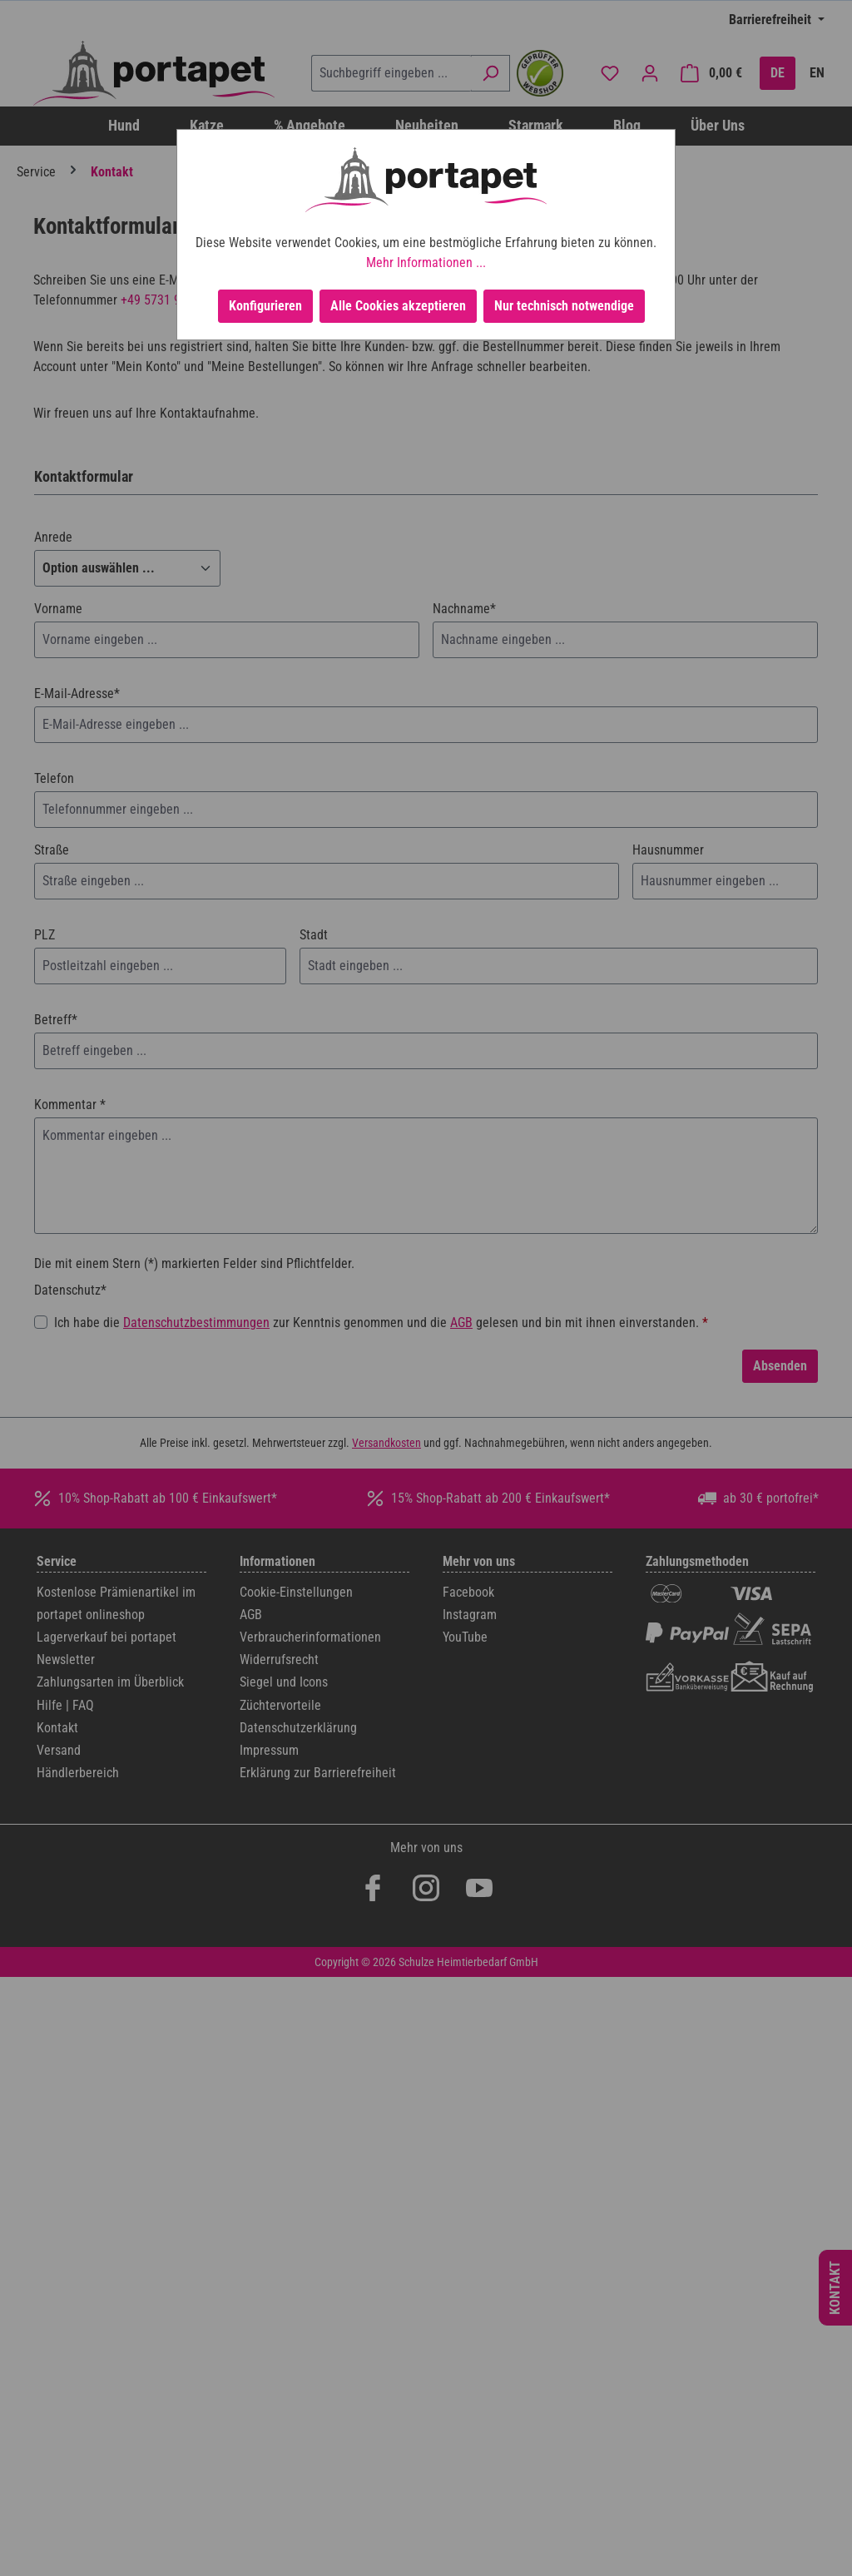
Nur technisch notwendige (564, 306)
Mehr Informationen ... (426, 262)
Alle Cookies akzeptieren (398, 306)
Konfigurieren (265, 306)
